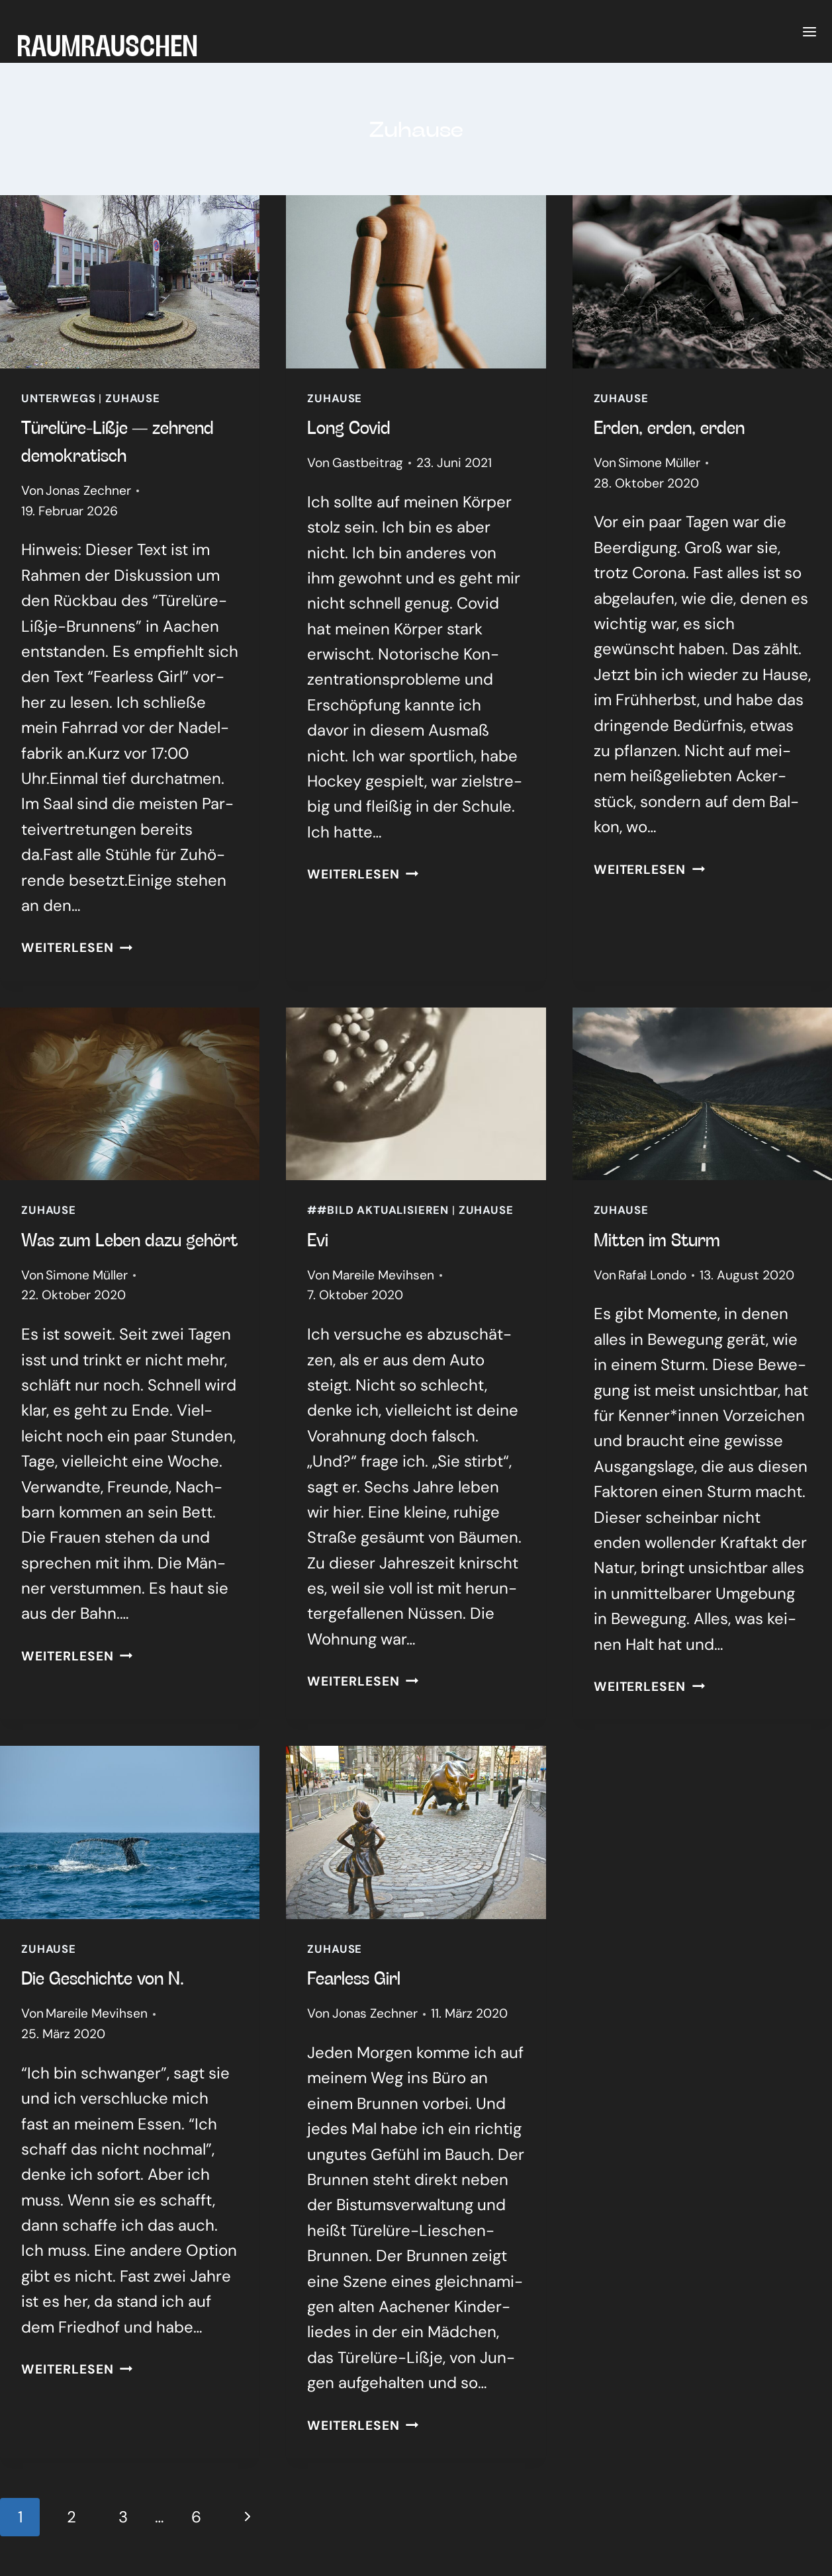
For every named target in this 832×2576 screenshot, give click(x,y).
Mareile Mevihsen (383, 1275)
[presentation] (129, 281)
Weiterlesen (76, 947)
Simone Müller (659, 462)
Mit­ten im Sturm (657, 1239)
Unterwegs (58, 398)
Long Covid (349, 426)
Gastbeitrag (367, 462)
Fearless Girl (353, 1977)
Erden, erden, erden (669, 426)
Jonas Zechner (88, 490)
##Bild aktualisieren (378, 1210)
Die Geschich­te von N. (102, 1977)
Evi (317, 1239)
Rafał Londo (652, 1275)
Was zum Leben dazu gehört (129, 1239)
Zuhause (132, 398)
